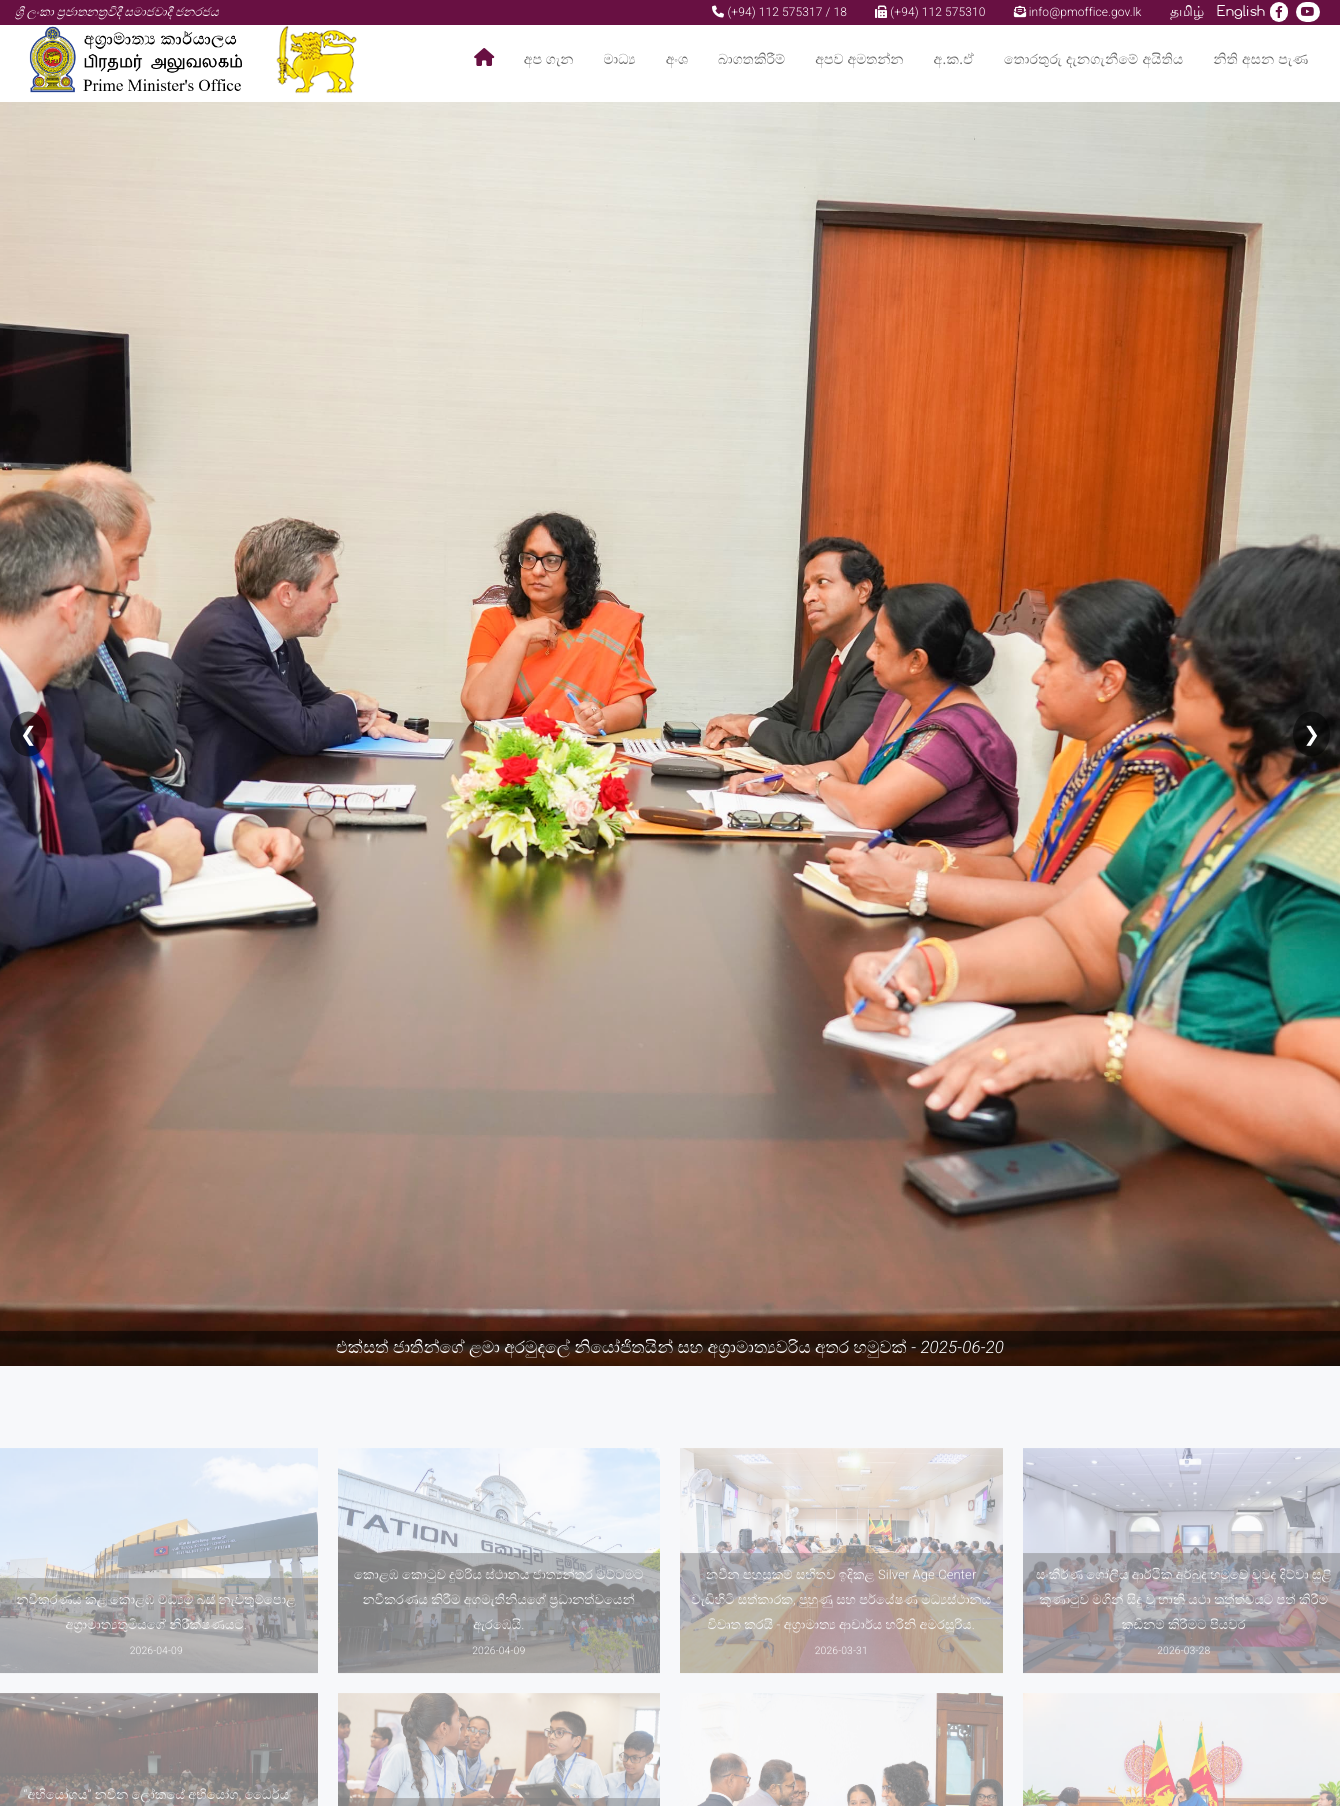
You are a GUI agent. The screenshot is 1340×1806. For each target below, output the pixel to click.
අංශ (677, 59)
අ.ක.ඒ (954, 59)
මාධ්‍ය (619, 59)
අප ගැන (549, 59)
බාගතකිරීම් (751, 59)
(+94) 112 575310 (930, 12)
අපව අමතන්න (859, 59)
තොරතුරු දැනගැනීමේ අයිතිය (1093, 59)
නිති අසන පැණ (1260, 59)
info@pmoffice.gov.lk (1078, 12)
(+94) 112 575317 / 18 (779, 12)
